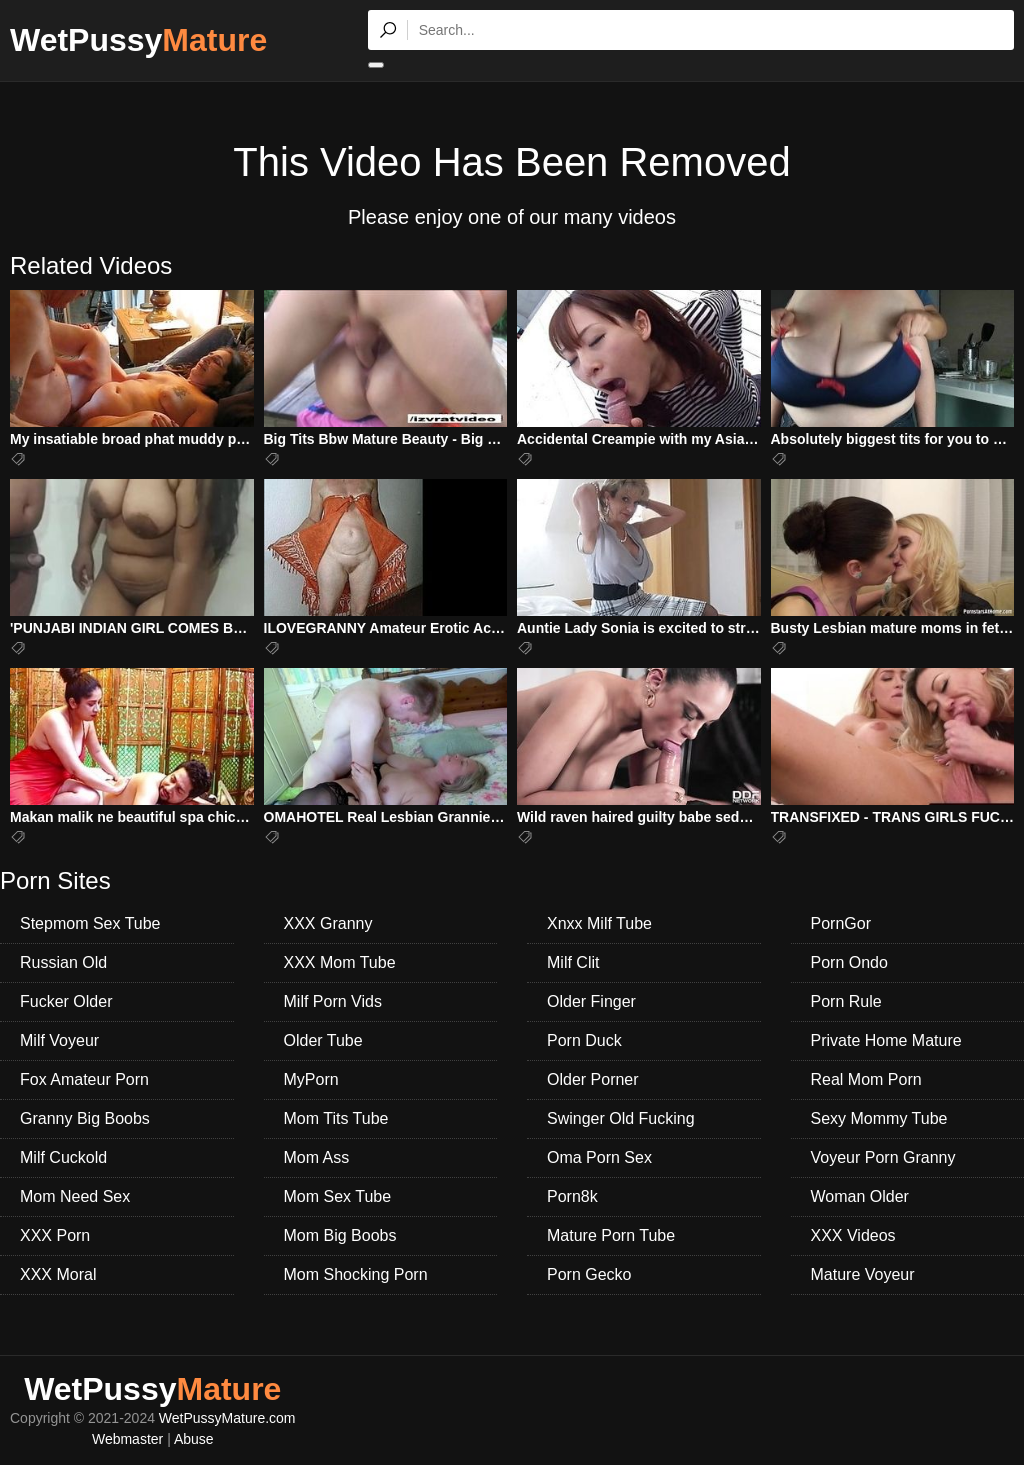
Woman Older (860, 1196)
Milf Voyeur (59, 1040)
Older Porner (593, 1079)
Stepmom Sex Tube (90, 923)
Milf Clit (573, 962)
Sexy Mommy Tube (879, 1118)
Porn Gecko (589, 1274)
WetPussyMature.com (227, 1418)
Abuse (194, 1439)
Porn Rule (846, 1001)
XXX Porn (55, 1235)
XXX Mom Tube (340, 962)
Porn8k (572, 1196)
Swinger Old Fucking (621, 1118)
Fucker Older (66, 1001)
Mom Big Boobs (340, 1235)
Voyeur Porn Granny (883, 1157)
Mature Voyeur (863, 1274)
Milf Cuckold (63, 1157)
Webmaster (127, 1439)
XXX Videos (853, 1235)
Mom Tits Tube (336, 1118)
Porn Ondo (849, 962)
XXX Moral (58, 1274)
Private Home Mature (886, 1040)
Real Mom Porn (866, 1079)
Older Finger (591, 1001)
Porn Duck (584, 1040)
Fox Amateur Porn (84, 1079)
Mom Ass (317, 1157)
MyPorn (311, 1079)
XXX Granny (328, 923)
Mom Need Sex (75, 1196)
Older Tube (323, 1040)
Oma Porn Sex (599, 1157)
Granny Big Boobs (85, 1118)
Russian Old (63, 962)
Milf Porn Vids (333, 1001)
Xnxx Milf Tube (599, 923)
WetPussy (138, 40)
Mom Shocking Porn (356, 1274)
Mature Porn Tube (611, 1235)
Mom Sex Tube (338, 1196)
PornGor (841, 923)
